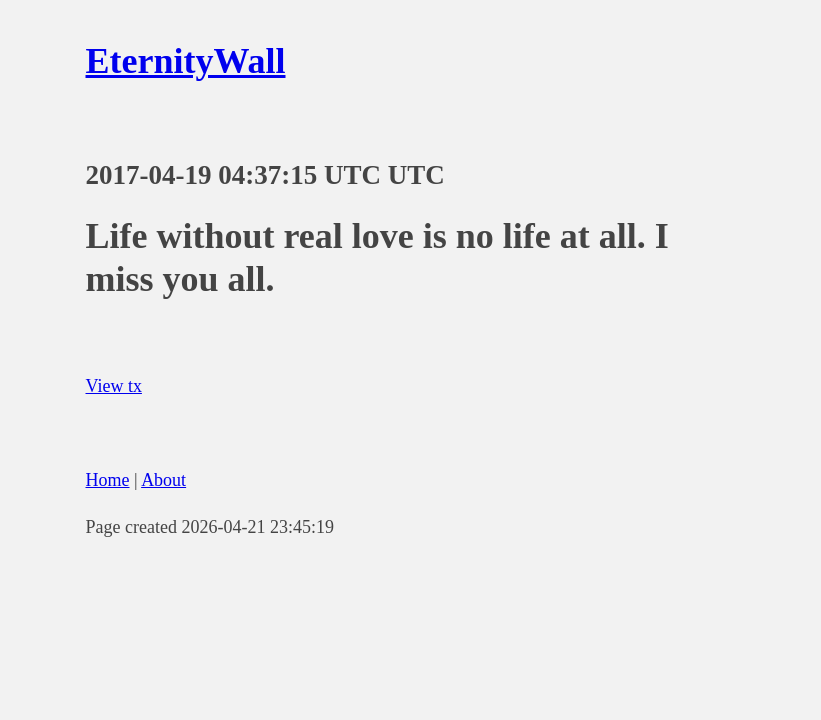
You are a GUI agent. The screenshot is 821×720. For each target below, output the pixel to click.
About (163, 480)
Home (108, 480)
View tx (114, 386)
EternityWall (186, 61)
